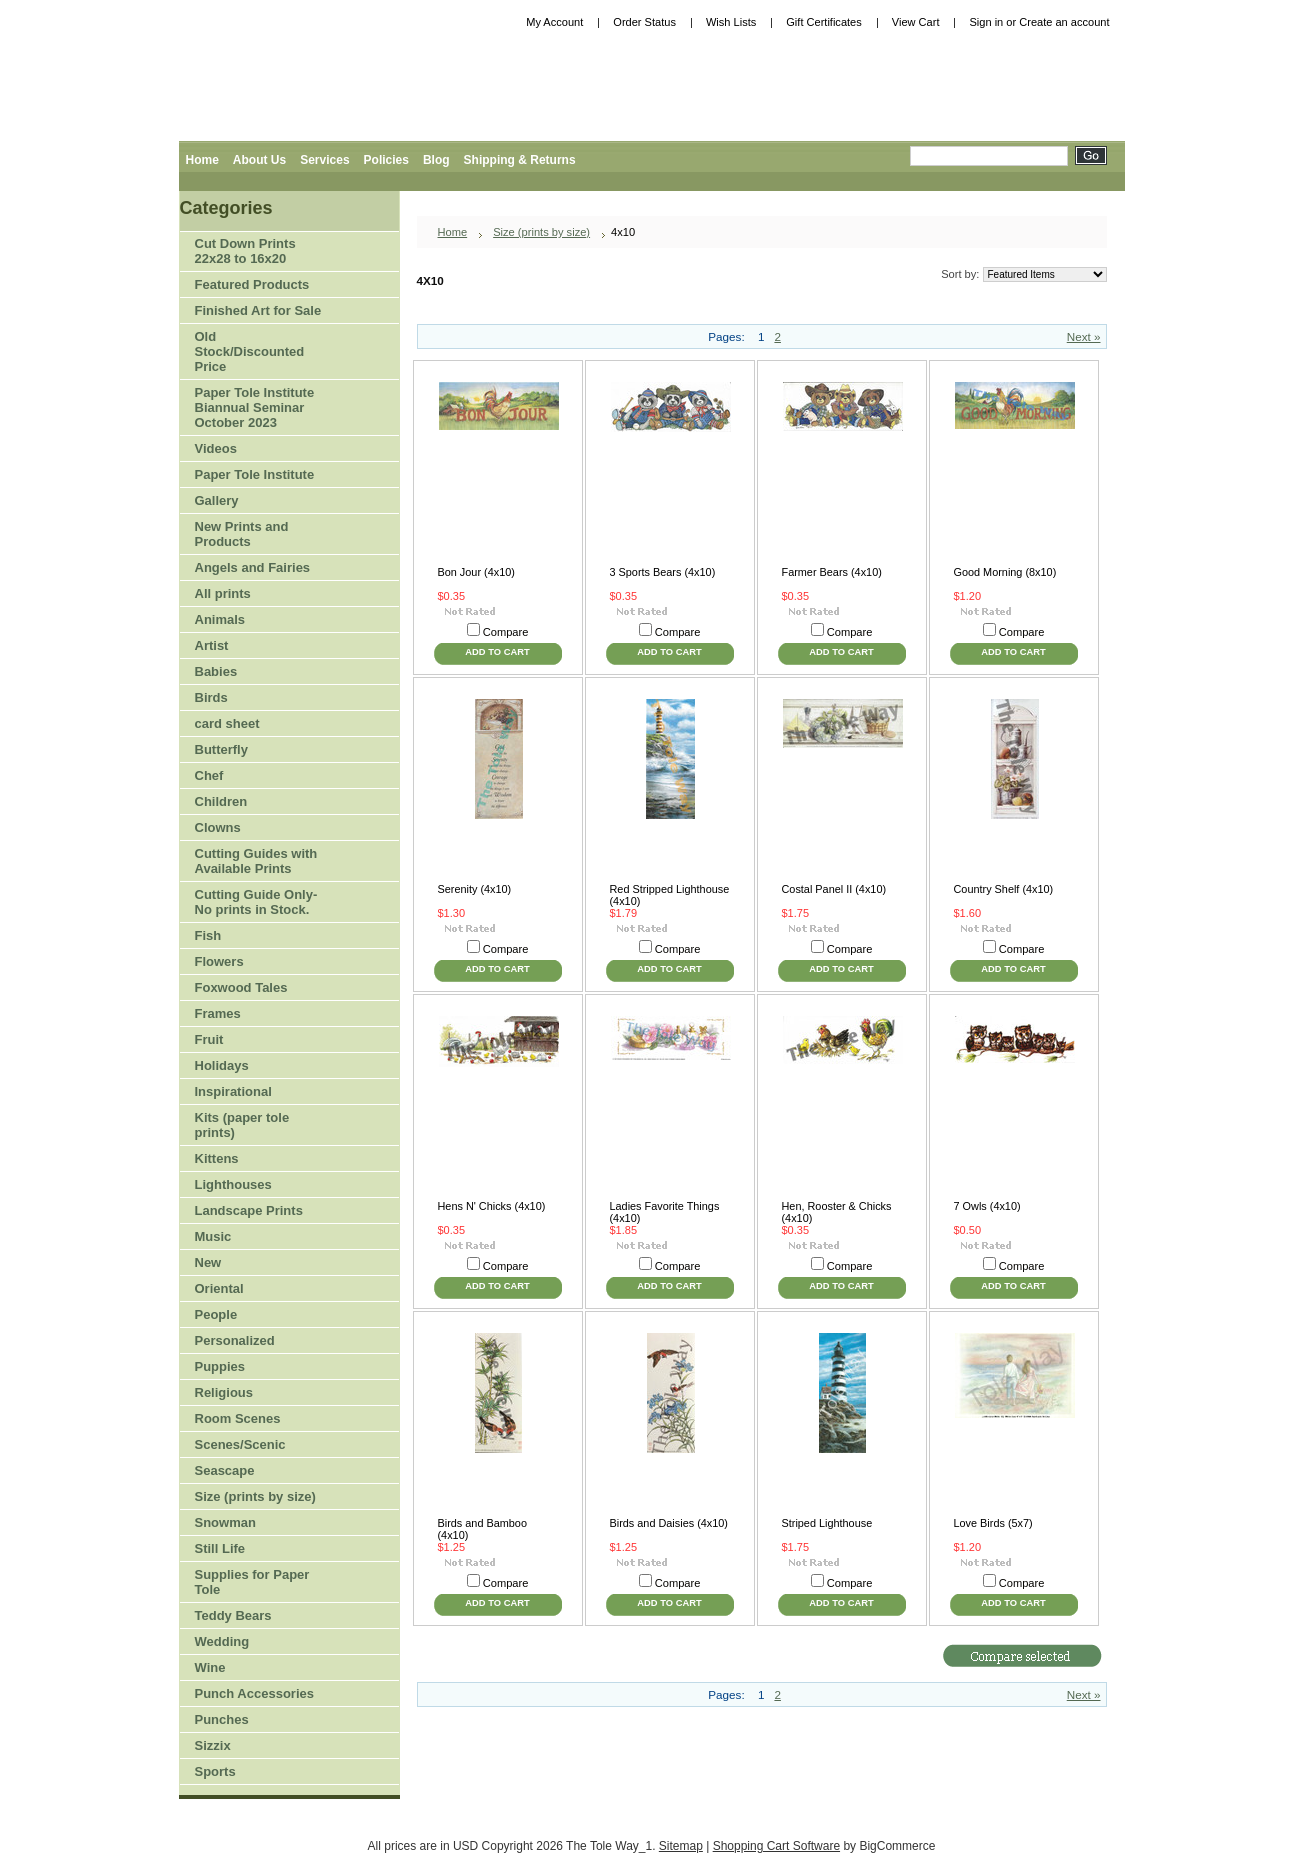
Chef (209, 775)
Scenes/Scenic (240, 1444)
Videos (216, 448)
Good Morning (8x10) (1005, 572)
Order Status (644, 22)
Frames (218, 1013)
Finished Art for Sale (258, 310)
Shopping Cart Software (776, 1846)
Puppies (220, 1366)
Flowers (252, 962)
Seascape (225, 1470)
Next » (1084, 336)
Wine (210, 1667)
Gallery (217, 500)
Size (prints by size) (252, 1497)
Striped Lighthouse (827, 1523)
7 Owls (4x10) (987, 1206)
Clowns (218, 827)
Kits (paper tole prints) (242, 1125)
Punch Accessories (254, 1693)
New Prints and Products (242, 534)
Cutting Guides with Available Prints (256, 861)
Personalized (235, 1340)
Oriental (219, 1288)
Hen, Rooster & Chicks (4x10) (837, 1212)
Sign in (986, 22)
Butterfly (221, 749)
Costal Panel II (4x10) (834, 889)
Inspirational (233, 1091)
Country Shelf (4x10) (1004, 889)
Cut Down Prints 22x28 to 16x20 (245, 251)
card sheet (227, 723)
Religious (224, 1392)
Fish (208, 935)
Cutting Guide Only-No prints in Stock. (256, 902)
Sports (252, 1772)
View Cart (916, 22)
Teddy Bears (233, 1615)
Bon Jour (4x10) (476, 572)
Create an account (1064, 22)
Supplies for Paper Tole (252, 1582)
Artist (252, 646)
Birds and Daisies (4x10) (669, 1523)
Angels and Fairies (253, 567)
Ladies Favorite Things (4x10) (665, 1212)
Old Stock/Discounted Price (250, 351)
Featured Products (252, 284)
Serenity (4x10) (475, 889)
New (208, 1262)
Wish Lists (731, 22)
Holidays (252, 1066)
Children (221, 801)
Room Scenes (238, 1418)
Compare (506, 632)
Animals (252, 620)
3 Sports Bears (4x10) (663, 572)
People (252, 1315)
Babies (216, 671)
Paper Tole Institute (252, 475)
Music (213, 1236)
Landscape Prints (249, 1210)
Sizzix (213, 1745)
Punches (252, 1720)
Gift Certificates (824, 22)
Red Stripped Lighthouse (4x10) (670, 895)
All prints (223, 593)
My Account (554, 22)
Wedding (222, 1641)
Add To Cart (497, 651)
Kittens (217, 1158)
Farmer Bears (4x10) (832, 572)
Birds (252, 698)
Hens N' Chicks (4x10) (492, 1206)
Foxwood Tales (241, 987)
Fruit (252, 1040)
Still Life (220, 1548)
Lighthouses (233, 1184)
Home (453, 232)
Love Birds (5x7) (993, 1523)
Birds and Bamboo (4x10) (482, 1529)
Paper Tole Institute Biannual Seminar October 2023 (255, 407)
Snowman (225, 1522)
